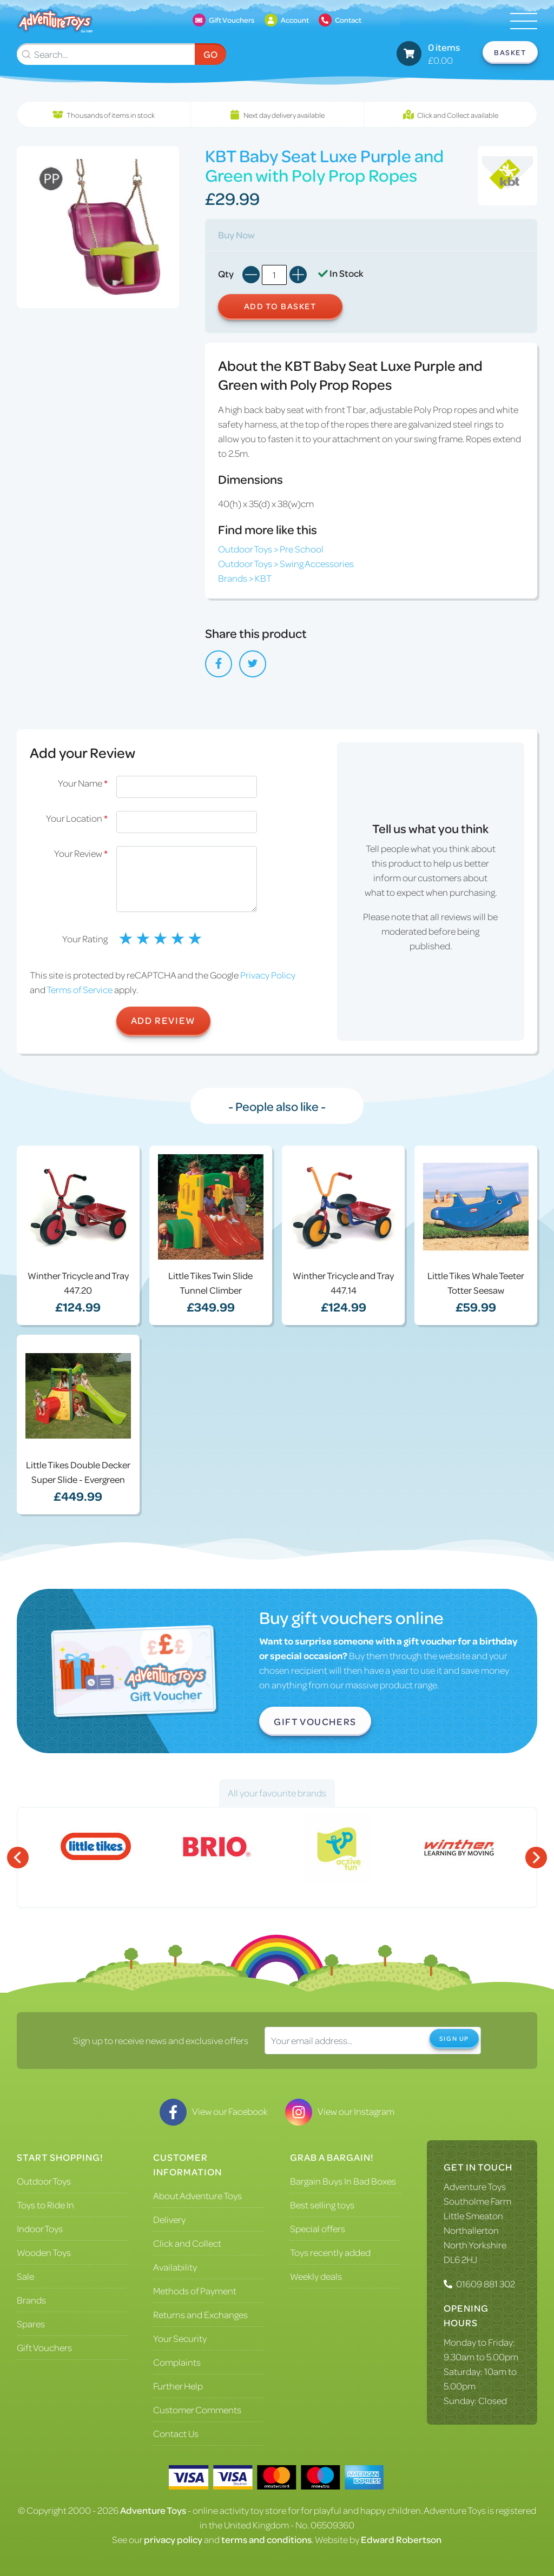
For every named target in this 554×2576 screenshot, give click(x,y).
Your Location (77, 818)
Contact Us (176, 2433)
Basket (510, 52)
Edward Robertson (401, 2539)
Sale (25, 2276)
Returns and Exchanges (200, 2314)
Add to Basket (280, 306)
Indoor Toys (40, 2228)
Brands (31, 2300)
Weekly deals (316, 2276)
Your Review (81, 853)
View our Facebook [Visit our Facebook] (214, 2111)
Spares (31, 2323)
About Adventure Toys (197, 2195)
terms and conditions (266, 2539)
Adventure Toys (475, 2186)
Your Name (83, 783)
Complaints (177, 2362)
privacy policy (173, 2539)
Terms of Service (80, 989)
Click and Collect (187, 2243)
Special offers (317, 2228)
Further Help (178, 2386)
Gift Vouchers (315, 1721)
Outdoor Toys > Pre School (271, 549)
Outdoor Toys (44, 2181)
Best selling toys (322, 2205)
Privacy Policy (267, 975)
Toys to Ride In (45, 2205)
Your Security (180, 2338)
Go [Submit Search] (210, 54)
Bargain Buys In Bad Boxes (343, 2181)
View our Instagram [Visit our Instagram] (339, 2111)
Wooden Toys (44, 2252)
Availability (175, 2267)
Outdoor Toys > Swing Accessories (286, 563)
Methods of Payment (194, 2291)
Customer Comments (197, 2409)
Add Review (163, 1020)
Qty (226, 273)
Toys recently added (330, 2252)
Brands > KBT (245, 578)
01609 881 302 (485, 2283)
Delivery (169, 2219)
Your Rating (85, 938)
